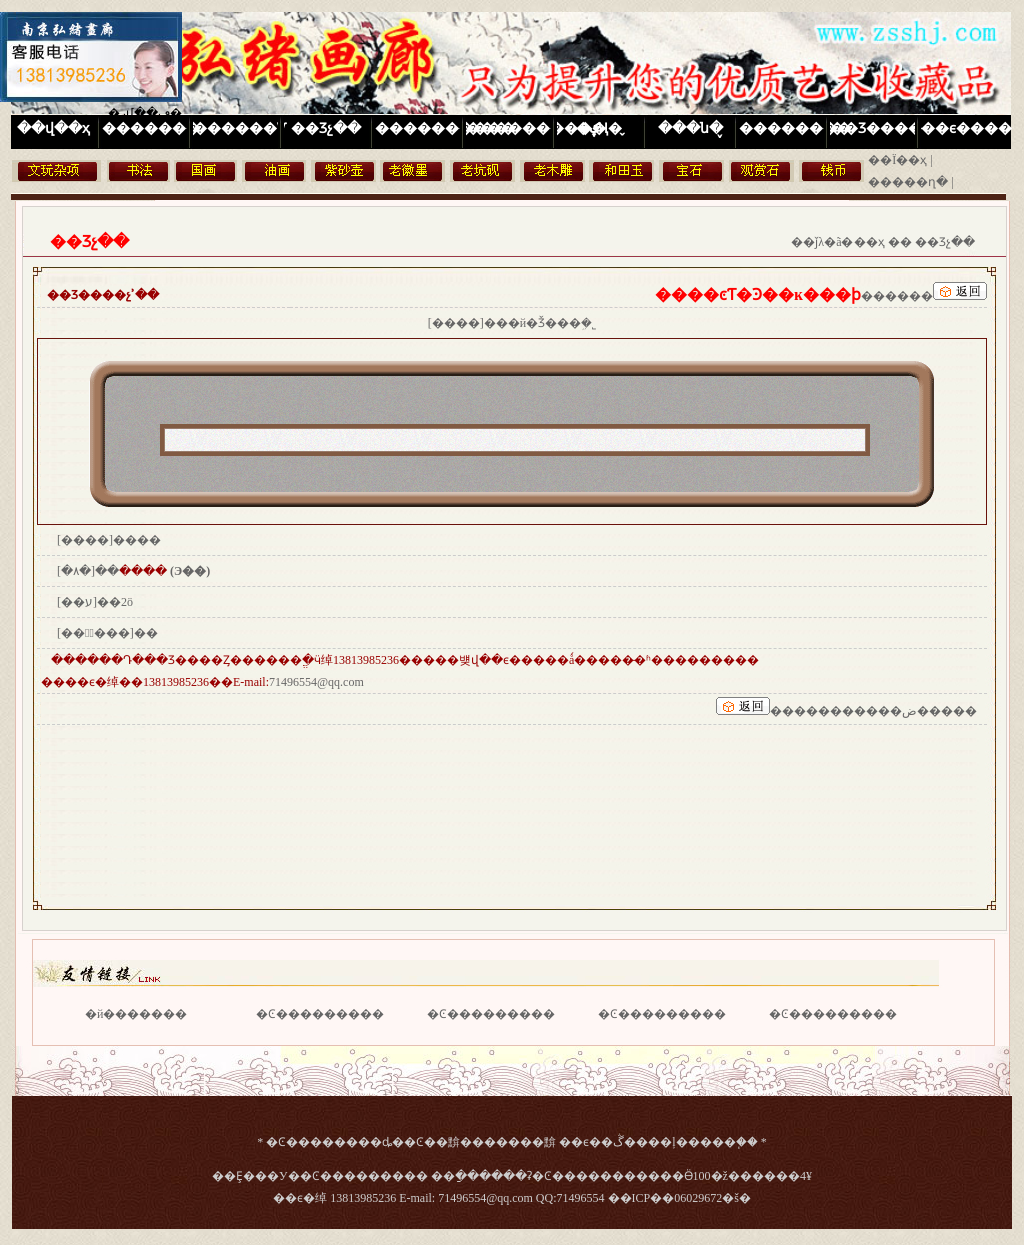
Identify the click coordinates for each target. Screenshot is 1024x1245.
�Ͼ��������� (320, 1014)
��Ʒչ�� (945, 242)
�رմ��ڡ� (145, 113)
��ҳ (869, 242)
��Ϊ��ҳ (897, 160)
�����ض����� (909, 711)
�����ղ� (908, 182)
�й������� (136, 1014)
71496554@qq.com (316, 682)
